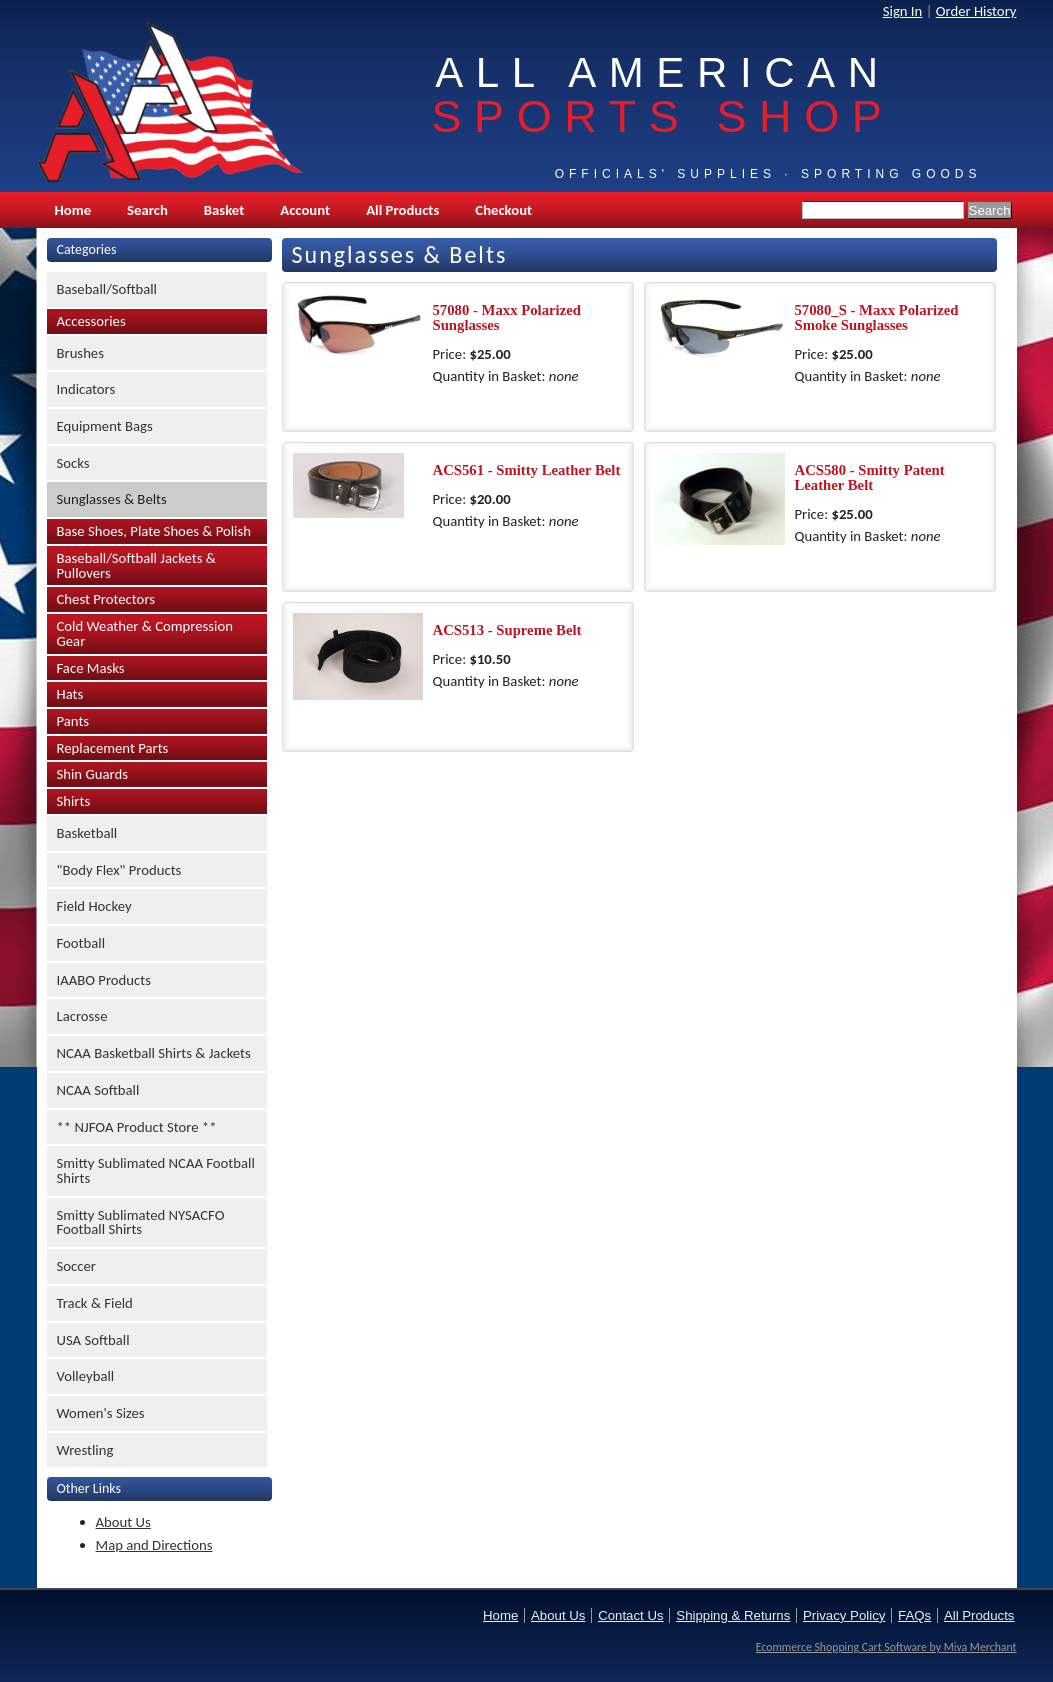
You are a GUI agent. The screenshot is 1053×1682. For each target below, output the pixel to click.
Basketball (87, 833)
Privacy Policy (844, 1615)
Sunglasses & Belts (112, 499)
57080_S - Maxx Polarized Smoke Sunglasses (877, 317)
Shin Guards (92, 774)
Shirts (74, 801)
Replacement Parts (113, 748)
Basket (224, 210)
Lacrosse (82, 1016)
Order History (976, 11)
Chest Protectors (106, 599)
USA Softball (93, 1340)
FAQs (914, 1615)
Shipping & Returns (733, 1615)
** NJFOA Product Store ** (137, 1127)
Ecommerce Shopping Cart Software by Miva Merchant (886, 1647)
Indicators (86, 389)
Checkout (503, 210)
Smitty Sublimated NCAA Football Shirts (156, 1170)
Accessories (91, 321)
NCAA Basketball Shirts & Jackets (154, 1053)
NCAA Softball (98, 1090)
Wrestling (85, 1450)
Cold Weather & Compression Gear (145, 633)
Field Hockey (94, 906)
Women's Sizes (101, 1413)
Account (305, 210)
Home (73, 210)
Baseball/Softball (107, 289)
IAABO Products (104, 980)
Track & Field (95, 1303)
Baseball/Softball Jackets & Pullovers (136, 565)
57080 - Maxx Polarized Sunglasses (507, 317)
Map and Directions (154, 1545)
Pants (73, 721)
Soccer (76, 1266)
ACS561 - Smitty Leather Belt (527, 470)
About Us (123, 1522)
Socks (73, 463)
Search (147, 210)
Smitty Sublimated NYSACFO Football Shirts (141, 1222)
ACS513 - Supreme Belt (507, 630)
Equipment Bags (105, 426)
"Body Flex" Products (119, 870)
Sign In (903, 11)
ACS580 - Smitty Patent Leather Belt (870, 477)
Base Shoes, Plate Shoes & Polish (154, 531)
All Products (402, 210)
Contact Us (630, 1615)
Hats (70, 694)
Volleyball (86, 1376)
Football (81, 943)
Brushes (80, 353)
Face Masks (91, 668)
